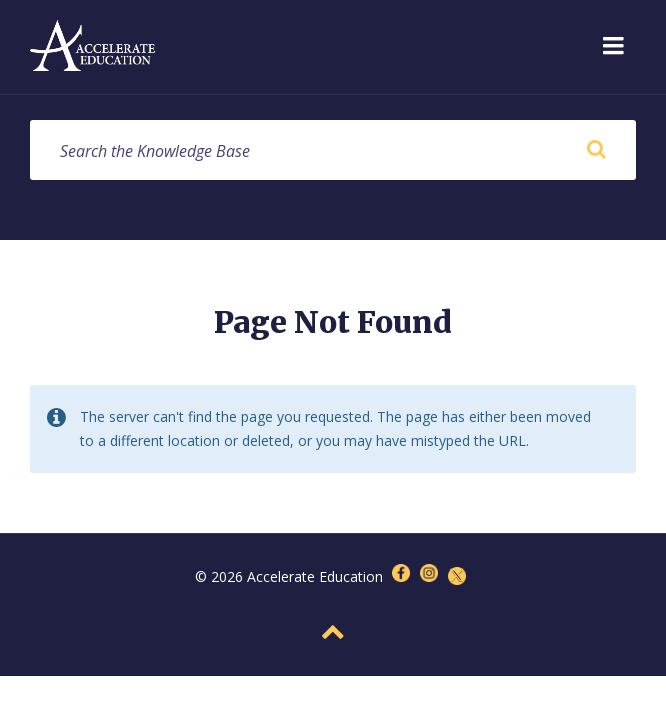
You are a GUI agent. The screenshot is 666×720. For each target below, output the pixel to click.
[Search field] (333, 150)
